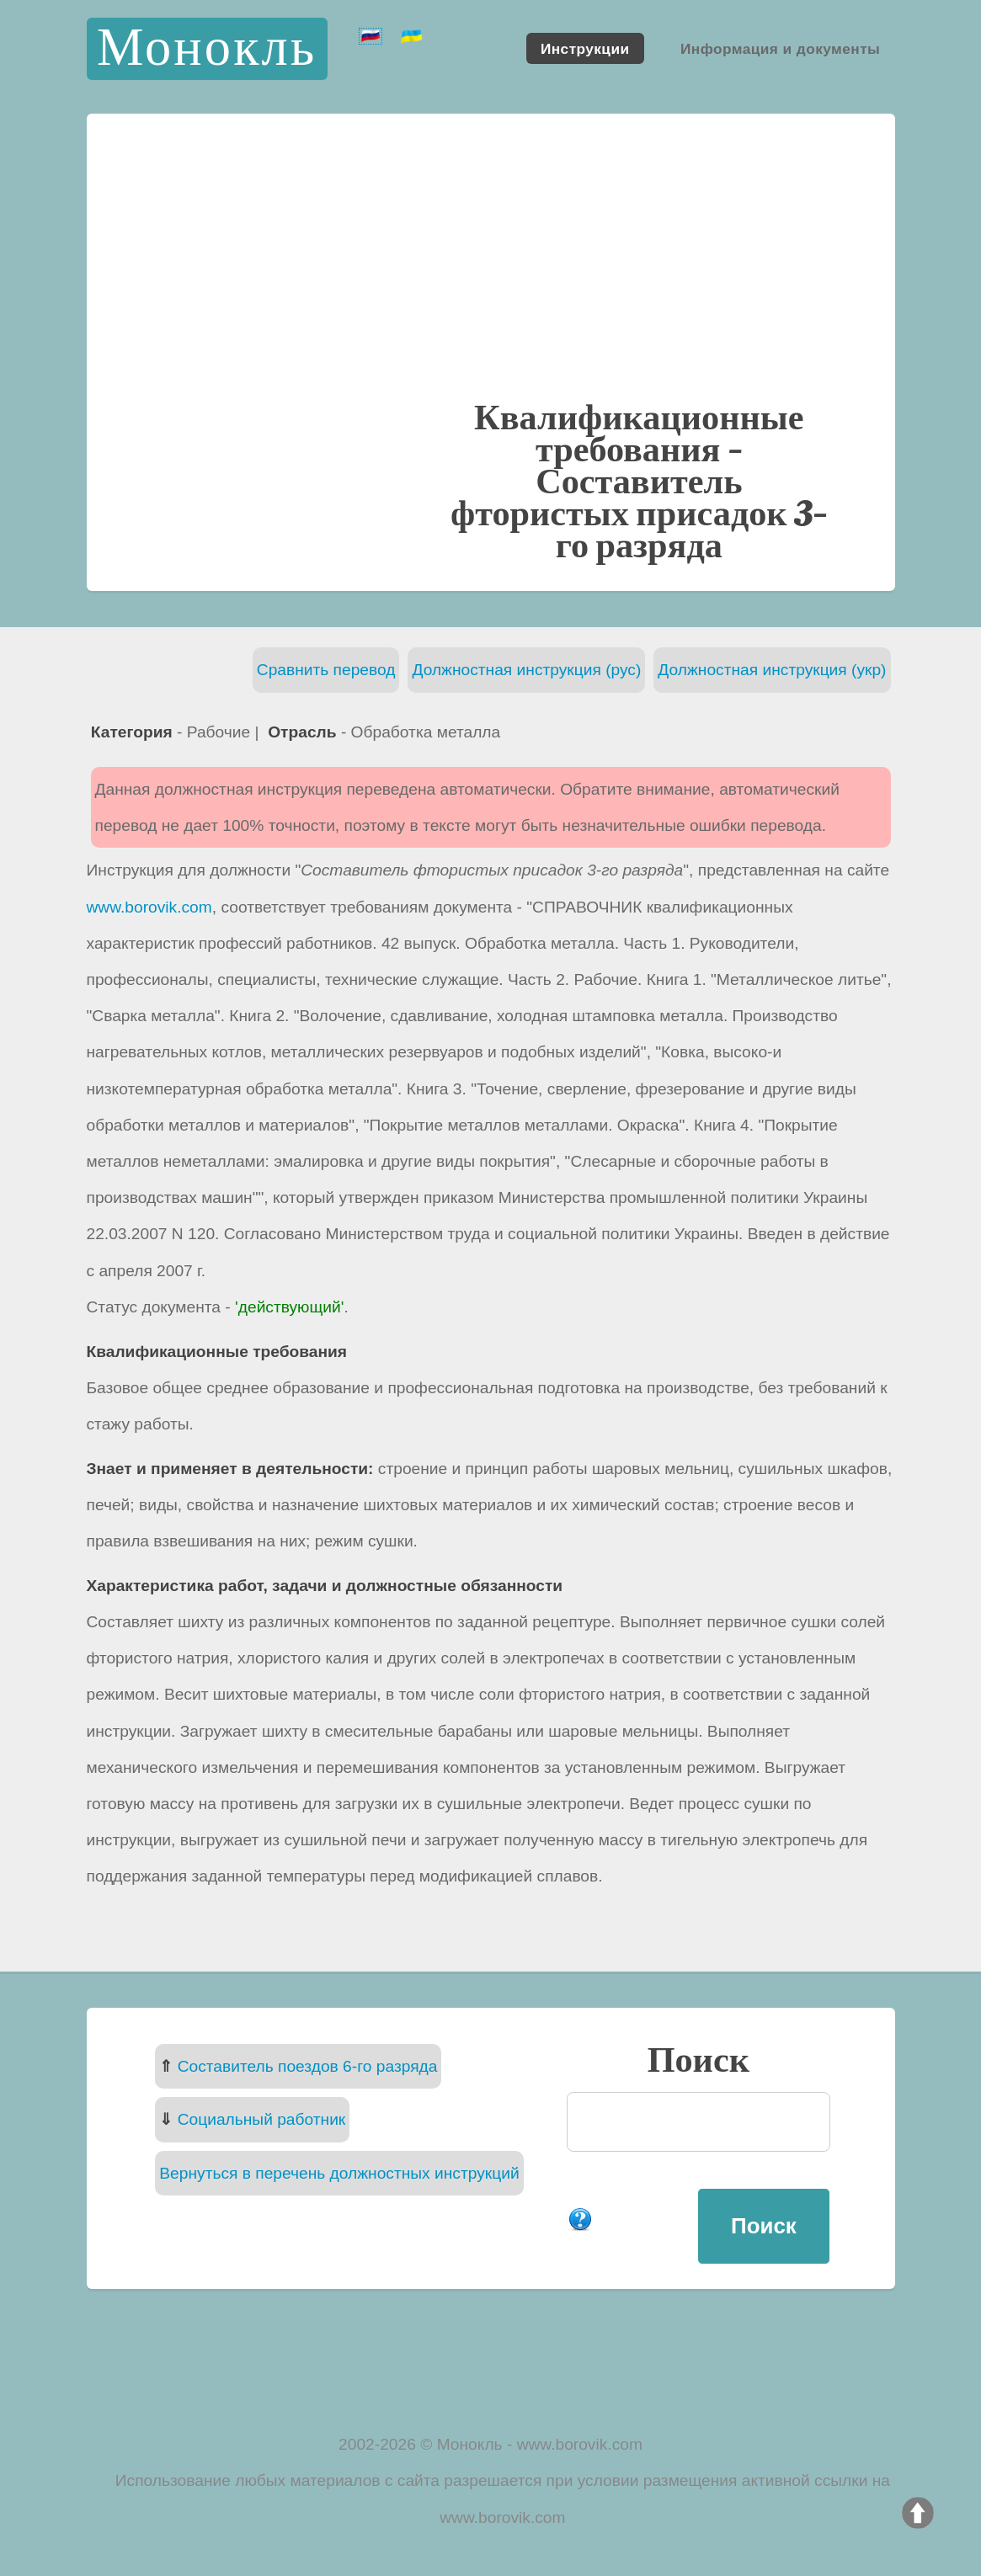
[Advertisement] (491, 273)
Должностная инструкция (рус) (526, 670)
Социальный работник (262, 2119)
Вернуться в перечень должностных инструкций (339, 2173)
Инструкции (585, 48)
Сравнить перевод (326, 670)
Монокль (207, 48)
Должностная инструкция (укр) (772, 670)
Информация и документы (780, 48)
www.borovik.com (149, 907)
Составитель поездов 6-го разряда (308, 2066)
